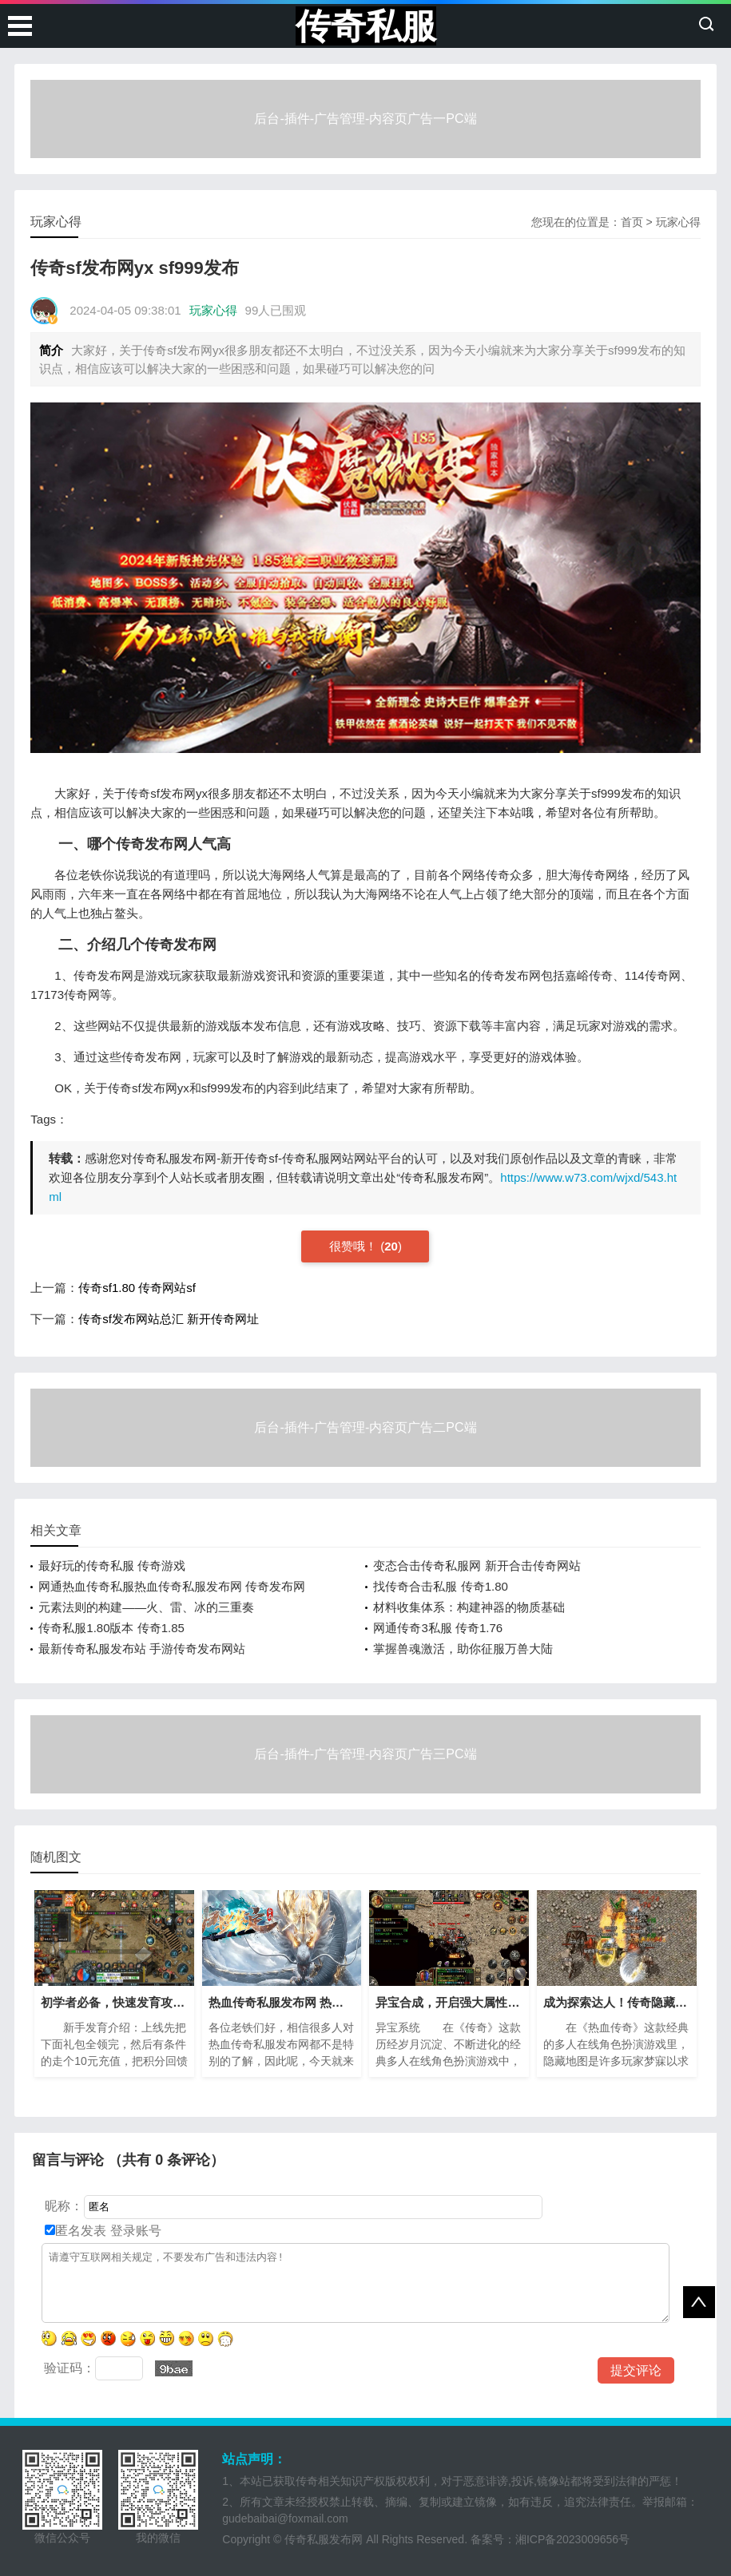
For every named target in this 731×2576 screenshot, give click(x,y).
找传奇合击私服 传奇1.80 (440, 1586)
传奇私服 (366, 26)
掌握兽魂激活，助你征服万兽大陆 (463, 1648)
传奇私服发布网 (323, 2539)
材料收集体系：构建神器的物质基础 (469, 1607)
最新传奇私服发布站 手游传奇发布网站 (141, 1648)
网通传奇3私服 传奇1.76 (438, 1628)
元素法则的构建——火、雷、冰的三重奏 (146, 1607)
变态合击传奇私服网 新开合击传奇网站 (476, 1565)
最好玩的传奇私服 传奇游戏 (111, 1565)
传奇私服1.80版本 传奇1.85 (111, 1628)
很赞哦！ (354, 1246)
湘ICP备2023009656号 (572, 2539)
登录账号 (133, 2230)
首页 (632, 222)
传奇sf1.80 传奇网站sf (137, 1287)
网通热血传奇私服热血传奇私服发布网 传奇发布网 (171, 1586)
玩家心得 (678, 222)
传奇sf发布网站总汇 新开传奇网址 (168, 1319)
